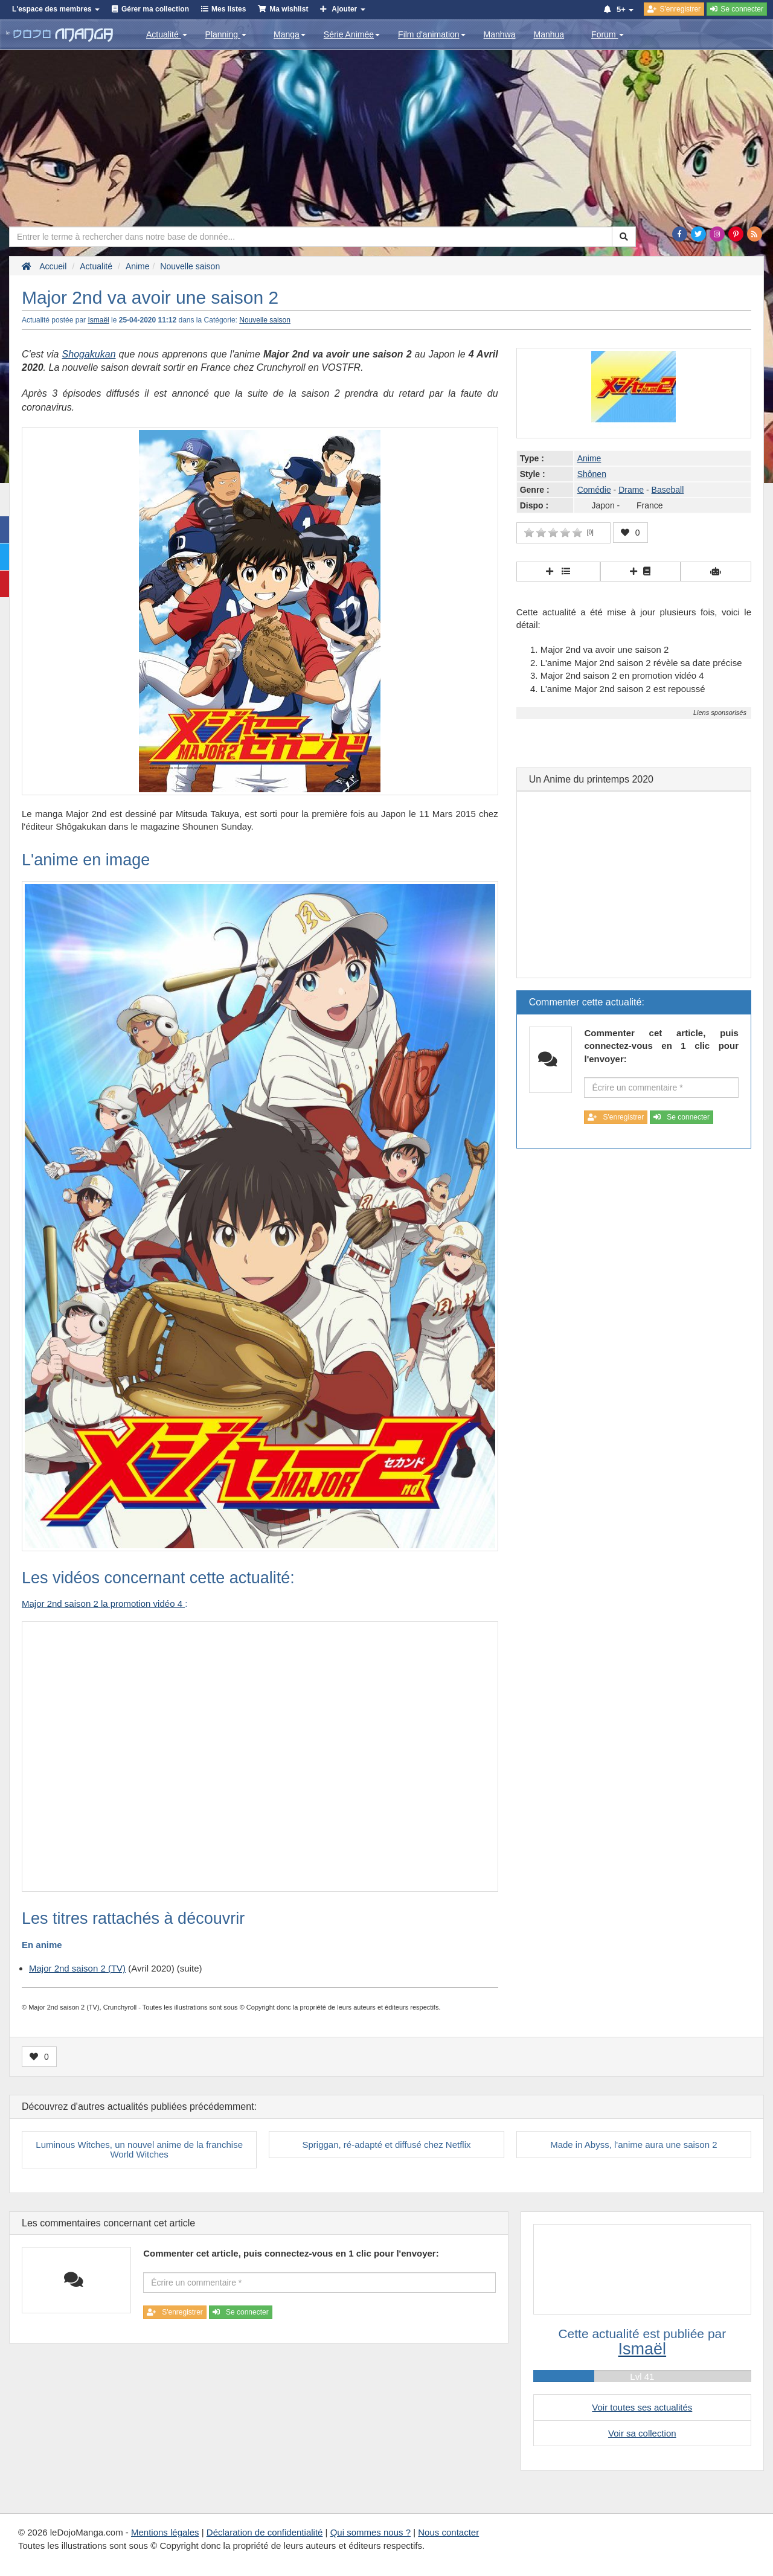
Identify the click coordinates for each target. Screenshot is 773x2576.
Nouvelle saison (264, 320)
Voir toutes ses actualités (642, 2407)
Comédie (594, 490)
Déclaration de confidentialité (265, 2532)
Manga (290, 34)
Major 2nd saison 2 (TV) (77, 1968)
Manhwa (500, 34)
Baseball (668, 490)
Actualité (166, 34)
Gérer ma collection (155, 9)
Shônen (591, 474)
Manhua (549, 34)
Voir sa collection (642, 2433)
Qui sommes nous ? (370, 2532)
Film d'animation (432, 34)
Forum (607, 34)
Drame (631, 490)
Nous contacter (448, 2532)
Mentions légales (165, 2532)
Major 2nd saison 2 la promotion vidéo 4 (103, 1603)
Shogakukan (89, 354)
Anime (589, 458)
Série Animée (352, 34)
